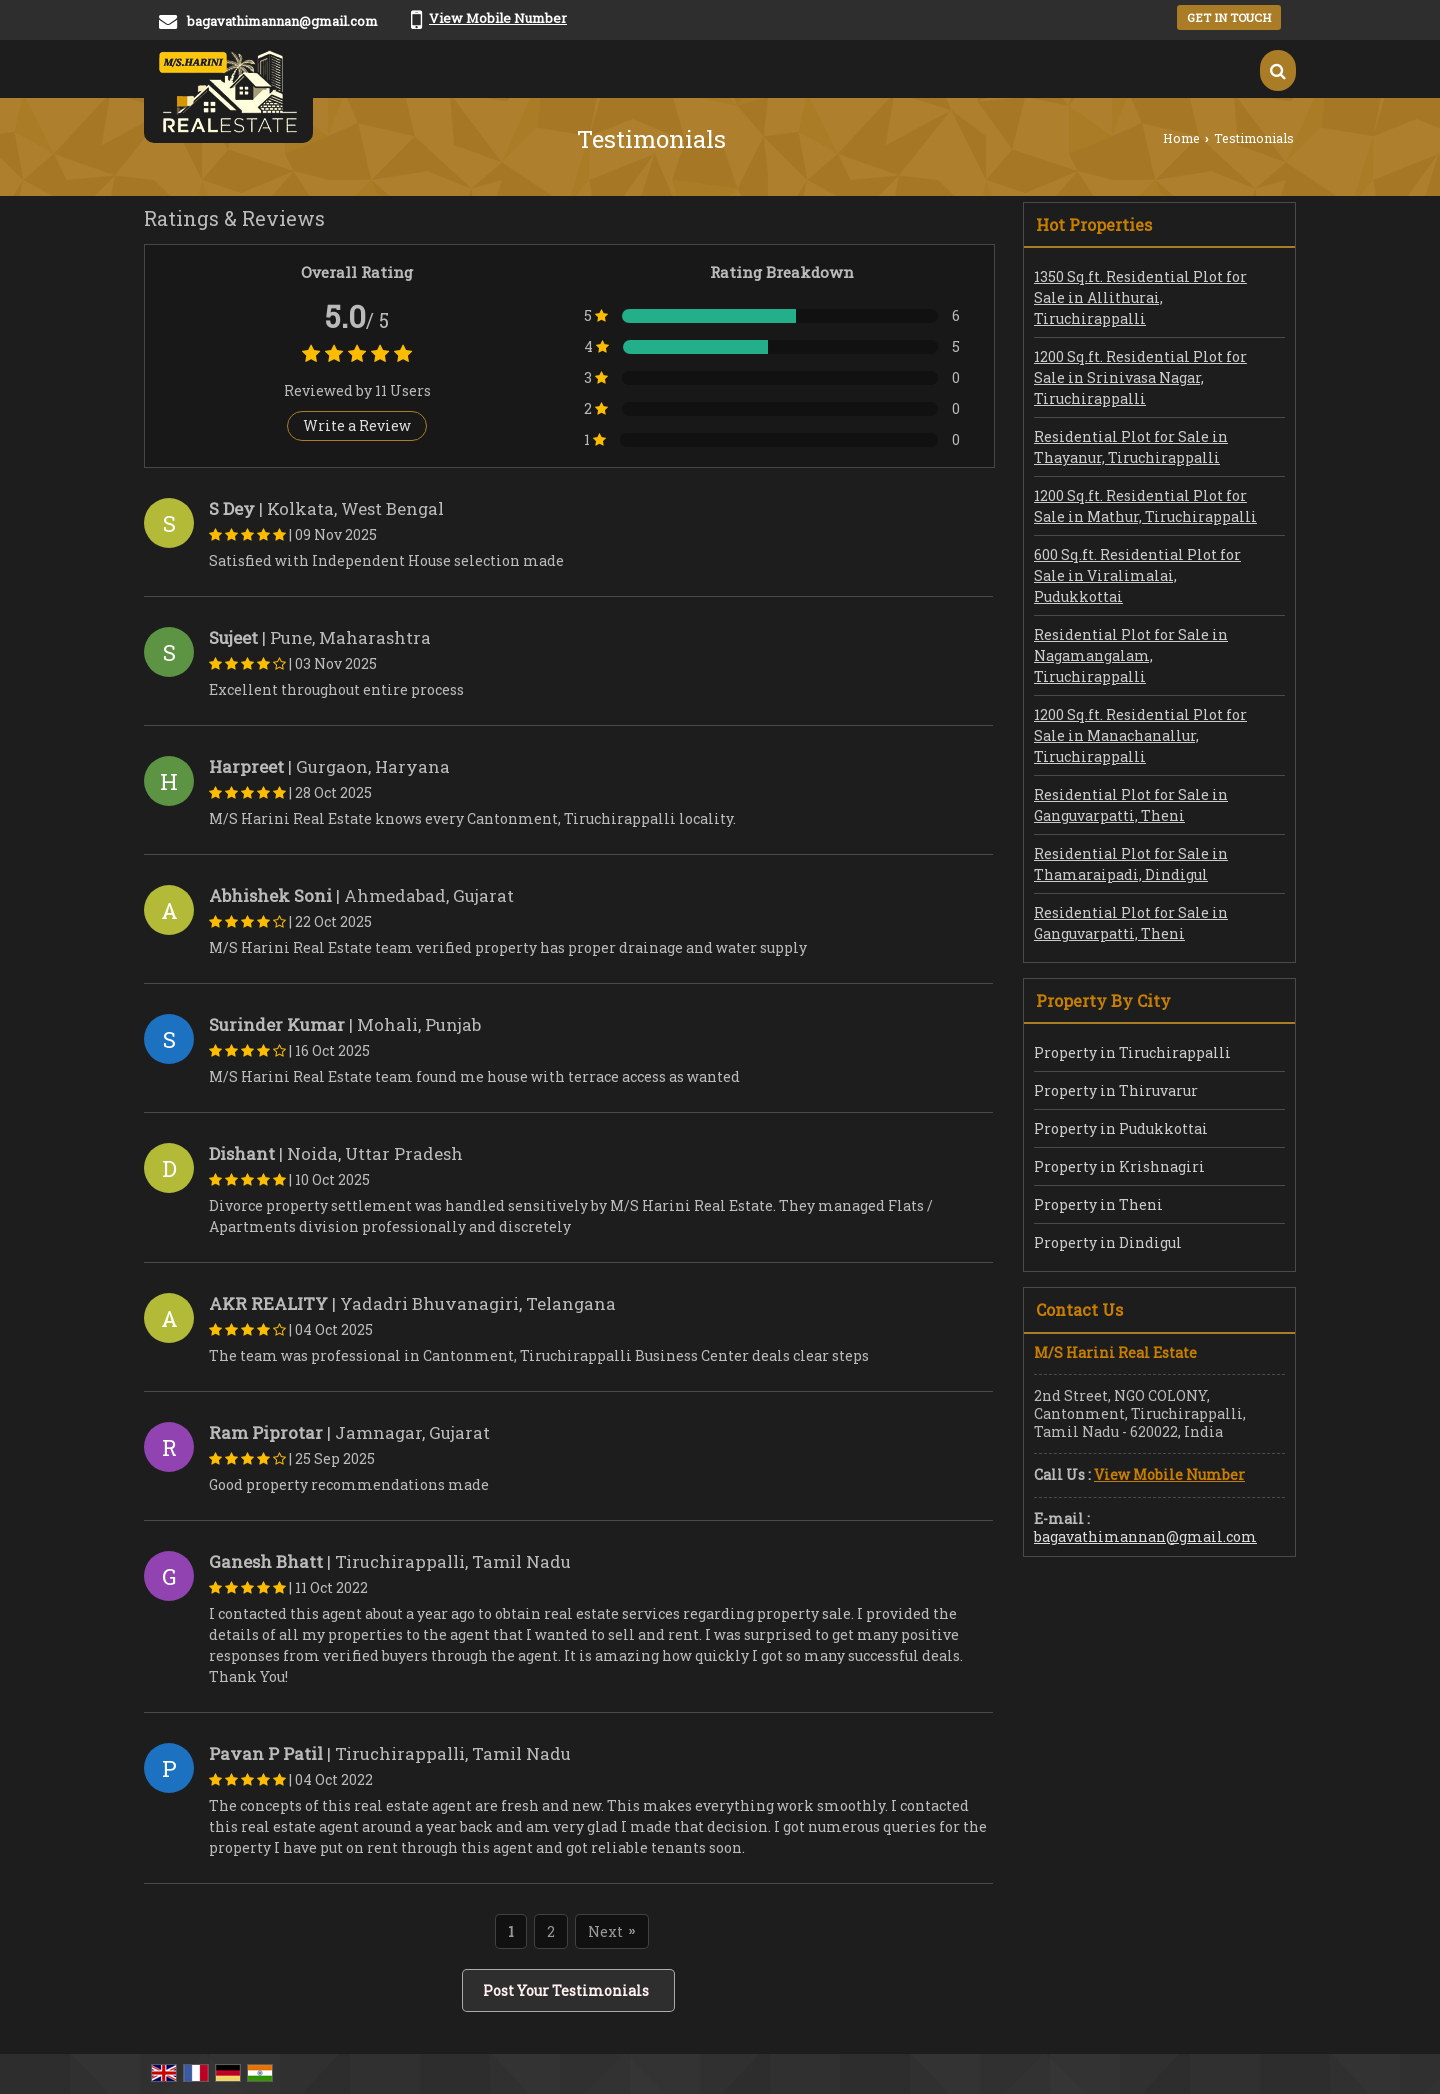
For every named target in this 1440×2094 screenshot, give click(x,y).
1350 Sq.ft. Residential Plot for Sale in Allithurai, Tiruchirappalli (1140, 297)
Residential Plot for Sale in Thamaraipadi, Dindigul (1131, 864)
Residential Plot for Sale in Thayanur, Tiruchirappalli (1131, 447)
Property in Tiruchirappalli (1132, 1052)
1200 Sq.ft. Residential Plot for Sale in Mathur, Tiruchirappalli (1145, 506)
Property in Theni (1098, 1204)
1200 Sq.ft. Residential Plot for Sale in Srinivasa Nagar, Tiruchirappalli (1140, 377)
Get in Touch (1229, 17)
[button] (498, 18)
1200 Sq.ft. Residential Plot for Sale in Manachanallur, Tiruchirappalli (1140, 735)
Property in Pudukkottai (1121, 1128)
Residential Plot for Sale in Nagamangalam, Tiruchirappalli (1131, 655)
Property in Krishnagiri (1119, 1166)
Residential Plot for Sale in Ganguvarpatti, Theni (1131, 805)
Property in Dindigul (1108, 1242)
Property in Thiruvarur (1116, 1090)
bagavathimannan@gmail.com (282, 21)
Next (611, 1931)
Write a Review (357, 425)
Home (1181, 138)
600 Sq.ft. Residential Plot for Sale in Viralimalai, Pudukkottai (1137, 575)
